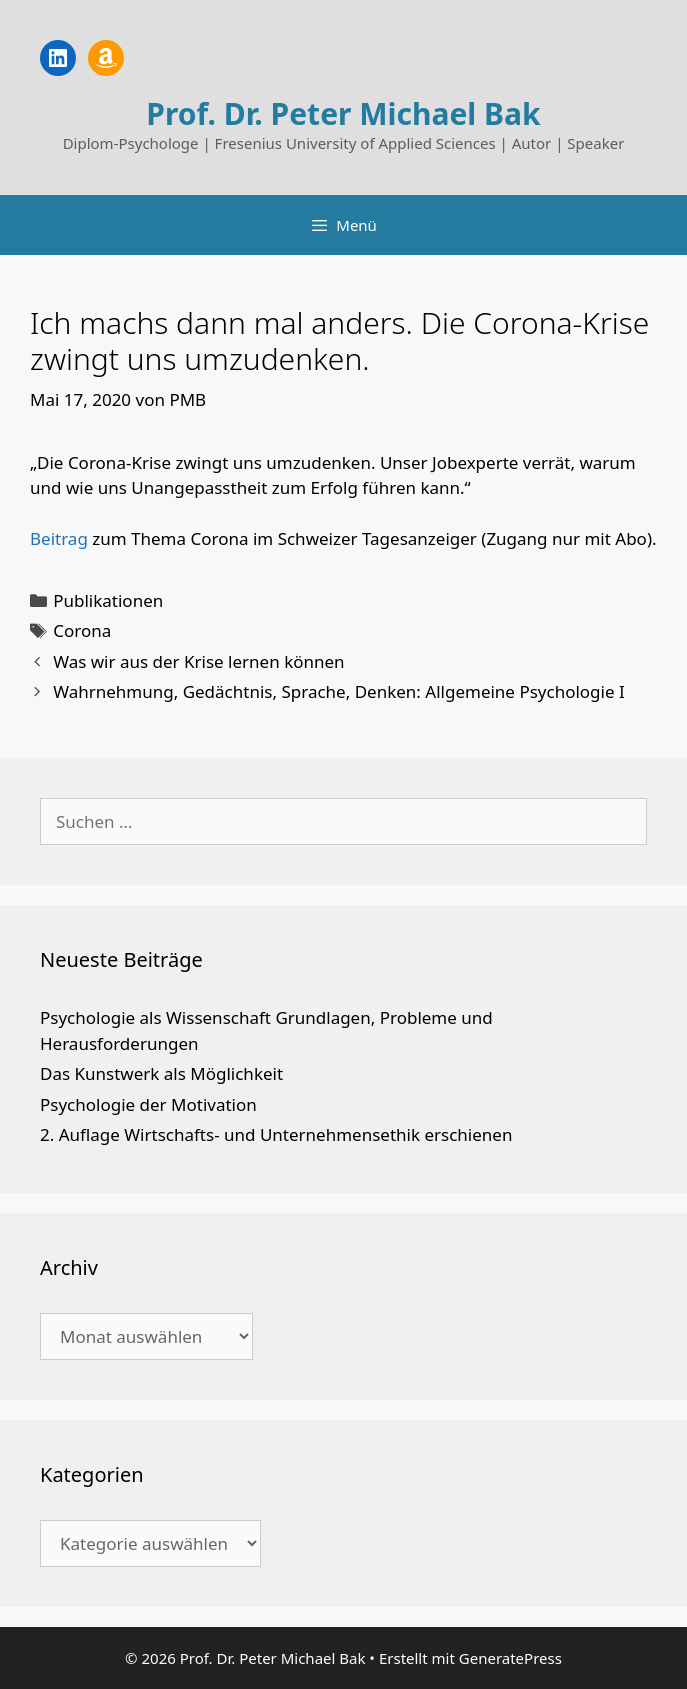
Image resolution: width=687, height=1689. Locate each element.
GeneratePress (510, 1658)
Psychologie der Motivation (148, 1104)
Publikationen (108, 600)
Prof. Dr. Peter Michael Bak (343, 113)
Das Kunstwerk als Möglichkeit (161, 1073)
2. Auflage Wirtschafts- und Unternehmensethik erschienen (276, 1134)
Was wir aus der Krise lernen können (198, 661)
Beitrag (59, 538)
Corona (82, 630)
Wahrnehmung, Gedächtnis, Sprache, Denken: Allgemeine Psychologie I (339, 691)
